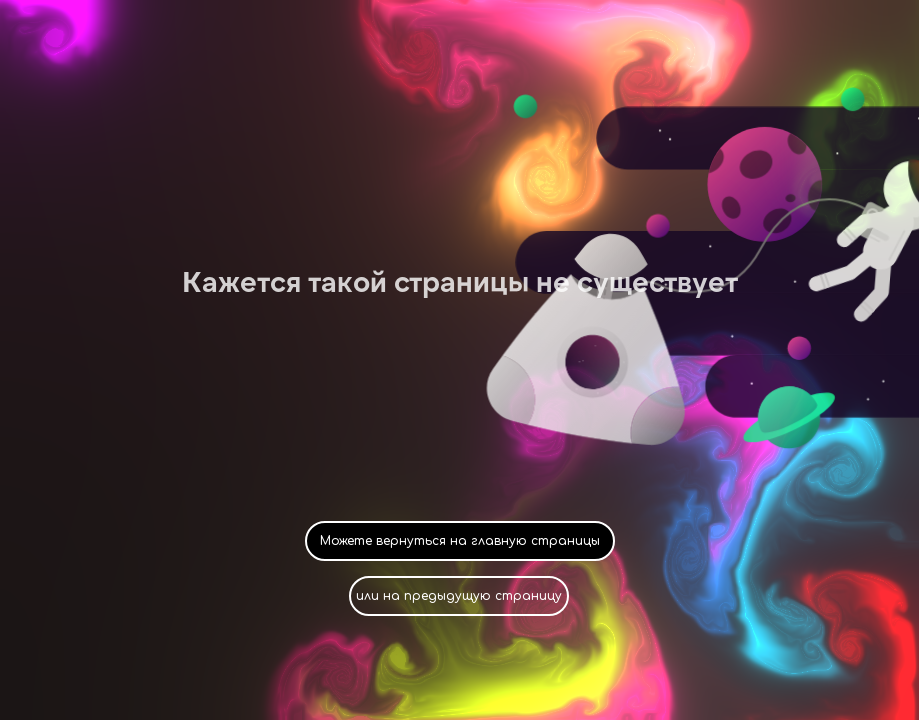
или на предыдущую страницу (459, 596)
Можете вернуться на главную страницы (460, 541)
